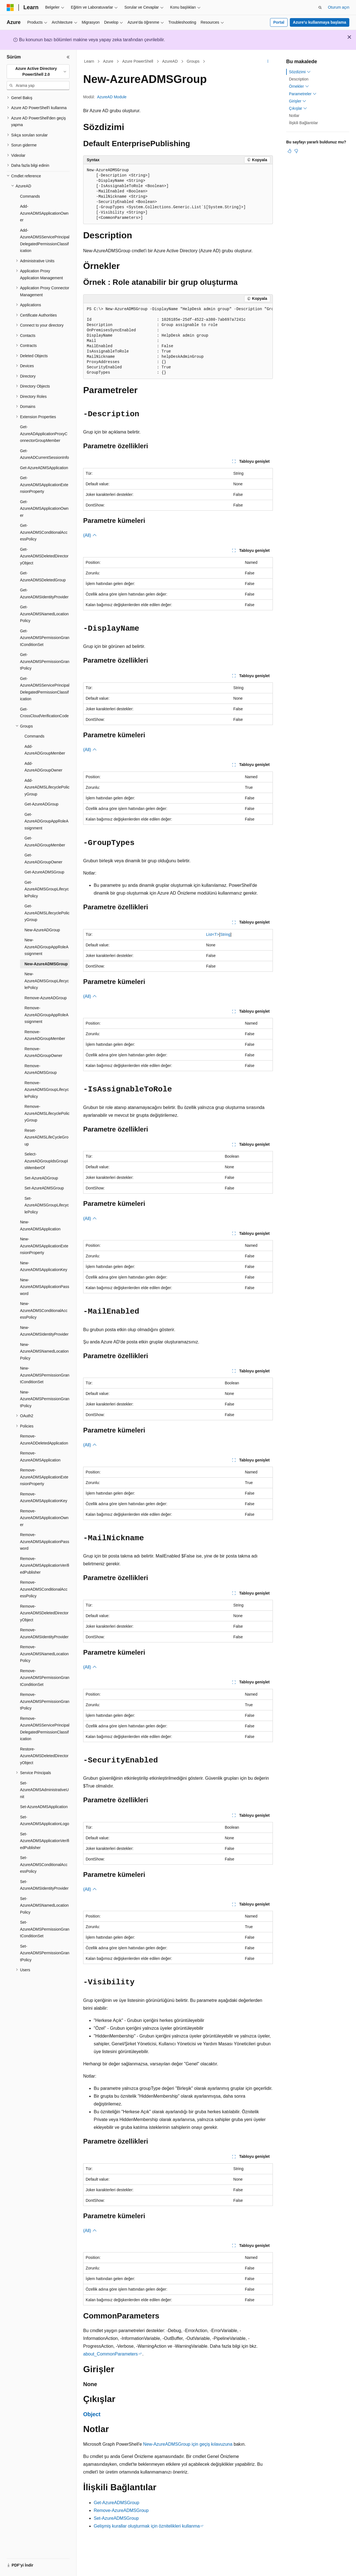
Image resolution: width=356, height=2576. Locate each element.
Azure (108, 61)
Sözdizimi (300, 72)
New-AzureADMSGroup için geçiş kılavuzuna (188, 2444)
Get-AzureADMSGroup (116, 2502)
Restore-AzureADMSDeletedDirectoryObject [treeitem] (44, 1756)
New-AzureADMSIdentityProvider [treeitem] (44, 1331)
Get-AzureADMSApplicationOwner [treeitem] (44, 508)
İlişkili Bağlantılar (303, 123)
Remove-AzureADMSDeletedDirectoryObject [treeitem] (44, 1613)
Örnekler (299, 86)
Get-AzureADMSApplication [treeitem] (44, 468)
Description (298, 79)
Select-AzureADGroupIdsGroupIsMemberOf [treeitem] (46, 1161)
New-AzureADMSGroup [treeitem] (46, 964)
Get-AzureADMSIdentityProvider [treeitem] (44, 593)
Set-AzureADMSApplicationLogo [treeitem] (44, 1820)
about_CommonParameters (110, 2354)
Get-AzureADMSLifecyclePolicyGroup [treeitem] (47, 913)
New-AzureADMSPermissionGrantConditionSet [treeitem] (44, 1375)
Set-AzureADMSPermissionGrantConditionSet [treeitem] (44, 1929)
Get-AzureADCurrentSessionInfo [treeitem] (44, 454)
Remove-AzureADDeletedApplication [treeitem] (44, 1439)
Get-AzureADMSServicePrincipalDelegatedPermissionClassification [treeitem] (44, 688)
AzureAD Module (112, 97)
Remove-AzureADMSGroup (121, 2510)
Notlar (294, 115)
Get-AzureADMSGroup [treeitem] (44, 872)
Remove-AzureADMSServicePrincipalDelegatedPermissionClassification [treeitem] (44, 1728)
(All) (90, 535)
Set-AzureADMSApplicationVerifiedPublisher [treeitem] (44, 1841)
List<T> (212, 934)
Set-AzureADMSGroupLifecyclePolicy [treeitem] (46, 1205)
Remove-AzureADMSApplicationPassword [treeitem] (44, 1541)
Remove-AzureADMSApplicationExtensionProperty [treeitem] (44, 1477)
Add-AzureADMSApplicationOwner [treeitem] (44, 213)
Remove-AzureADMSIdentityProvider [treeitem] (44, 1633)
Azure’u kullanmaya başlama (319, 22)
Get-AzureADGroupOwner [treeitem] (43, 858)
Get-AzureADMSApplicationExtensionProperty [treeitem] (44, 485)
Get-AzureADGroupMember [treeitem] (44, 841)
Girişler (297, 101)
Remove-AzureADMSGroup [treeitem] (40, 1069)
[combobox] (38, 71)
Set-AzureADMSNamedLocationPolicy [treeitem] (44, 1905)
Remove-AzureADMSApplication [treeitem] (40, 1456)
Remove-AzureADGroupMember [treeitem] (44, 1035)
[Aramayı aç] (320, 8)
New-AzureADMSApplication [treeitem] (40, 1225)
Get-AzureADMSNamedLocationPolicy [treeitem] (44, 614)
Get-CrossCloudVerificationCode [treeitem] (44, 712)
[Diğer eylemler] (268, 61)
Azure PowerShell (137, 61)
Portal (278, 22)
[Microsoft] (10, 7)
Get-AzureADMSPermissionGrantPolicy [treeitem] (44, 661)
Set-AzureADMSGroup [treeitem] (44, 1188)
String (225, 934)
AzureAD (170, 61)
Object (91, 2414)
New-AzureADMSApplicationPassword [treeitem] (44, 1287)
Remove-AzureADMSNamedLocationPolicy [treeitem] (44, 1654)
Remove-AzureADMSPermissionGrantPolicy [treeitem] (44, 1701)
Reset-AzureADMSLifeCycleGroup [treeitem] (46, 1137)
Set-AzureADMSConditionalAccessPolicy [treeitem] (43, 1864)
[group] (178, 341)
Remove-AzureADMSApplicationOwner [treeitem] (44, 1518)
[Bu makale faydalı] (289, 151)
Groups (193, 61)
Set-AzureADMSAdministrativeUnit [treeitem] (44, 1790)
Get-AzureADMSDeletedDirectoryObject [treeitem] (44, 556)
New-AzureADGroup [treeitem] (42, 930)
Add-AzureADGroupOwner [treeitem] (43, 767)
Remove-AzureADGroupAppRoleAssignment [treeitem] (46, 1015)
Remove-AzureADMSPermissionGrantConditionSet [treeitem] (44, 1678)
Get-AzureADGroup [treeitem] (41, 804)
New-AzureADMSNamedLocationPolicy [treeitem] (44, 1351)
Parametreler (303, 94)
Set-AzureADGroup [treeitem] (41, 1178)
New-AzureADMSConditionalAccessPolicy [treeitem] (43, 1310)
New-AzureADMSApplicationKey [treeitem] (43, 1266)
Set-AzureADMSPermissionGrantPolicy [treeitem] (44, 1953)
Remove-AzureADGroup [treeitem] (45, 998)
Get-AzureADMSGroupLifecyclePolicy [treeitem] (46, 889)
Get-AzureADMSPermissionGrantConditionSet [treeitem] (44, 638)
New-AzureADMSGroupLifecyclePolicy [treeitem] (46, 981)
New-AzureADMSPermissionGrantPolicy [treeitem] (44, 1399)
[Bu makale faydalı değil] (296, 151)
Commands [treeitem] (30, 196)
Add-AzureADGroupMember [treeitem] (44, 750)
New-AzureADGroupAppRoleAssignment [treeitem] (46, 947)
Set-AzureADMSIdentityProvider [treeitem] (44, 1885)
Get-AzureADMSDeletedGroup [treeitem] (43, 576)
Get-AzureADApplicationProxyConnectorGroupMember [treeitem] (43, 434)
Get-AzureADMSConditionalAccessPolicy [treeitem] (43, 532)
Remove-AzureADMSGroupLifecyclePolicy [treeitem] (46, 1090)
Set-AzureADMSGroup (116, 2518)
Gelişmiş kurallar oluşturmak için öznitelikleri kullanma (147, 2526)
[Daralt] (68, 57)
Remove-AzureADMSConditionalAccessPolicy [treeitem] (43, 1589)
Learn (89, 61)
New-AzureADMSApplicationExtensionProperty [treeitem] (44, 1246)
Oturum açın (338, 7)
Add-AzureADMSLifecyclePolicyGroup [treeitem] (47, 787)
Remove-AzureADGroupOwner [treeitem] (43, 1052)
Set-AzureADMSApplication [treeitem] (44, 1806)
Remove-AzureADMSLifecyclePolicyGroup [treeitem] (47, 1113)
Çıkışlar (298, 108)
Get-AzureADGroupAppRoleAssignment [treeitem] (46, 821)
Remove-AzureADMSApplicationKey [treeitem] (43, 1497)
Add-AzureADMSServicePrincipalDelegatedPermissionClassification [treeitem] (44, 240)
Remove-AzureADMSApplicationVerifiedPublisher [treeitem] (44, 1565)
